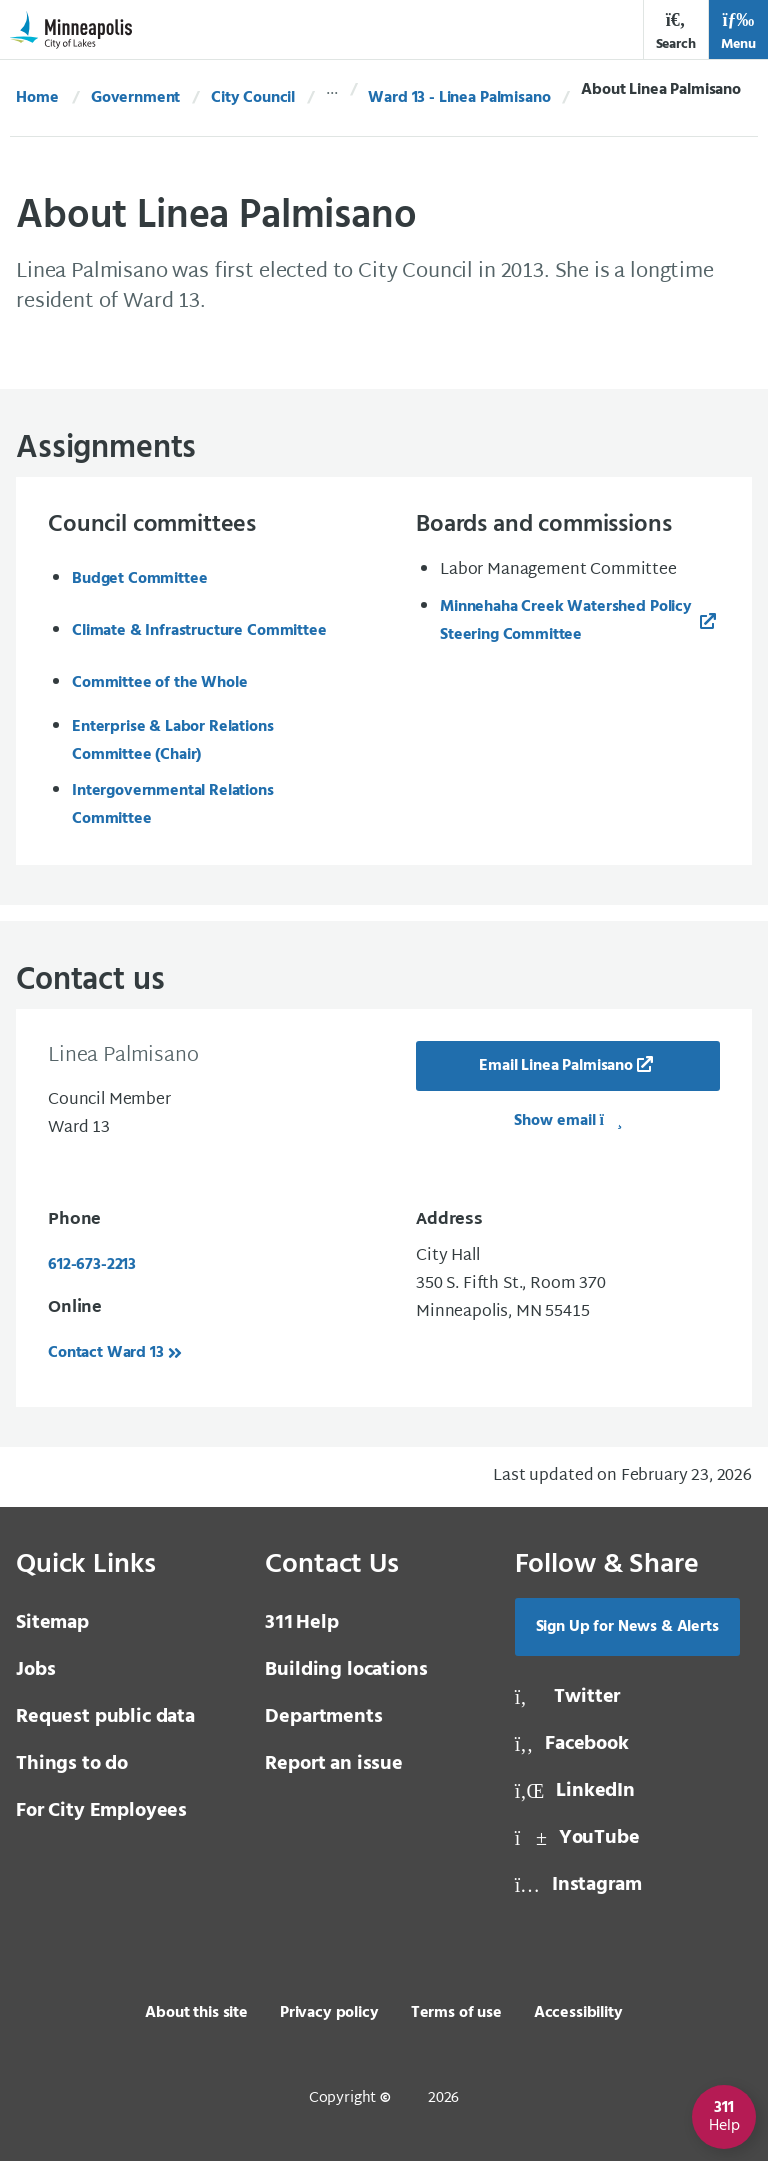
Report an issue (334, 1764)
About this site (196, 2013)
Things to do (72, 1764)
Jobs (35, 1670)
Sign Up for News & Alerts (627, 1627)
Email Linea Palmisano (556, 1066)
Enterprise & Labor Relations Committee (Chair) (173, 741)
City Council (253, 98)
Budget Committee (139, 579)
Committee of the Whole (159, 683)
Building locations (346, 1670)
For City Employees (101, 1811)
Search (676, 31)
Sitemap (52, 1623)
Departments (323, 1717)
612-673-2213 (92, 1265)
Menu (738, 31)
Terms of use (456, 2013)
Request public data (105, 1717)
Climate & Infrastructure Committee (199, 631)
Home (37, 98)
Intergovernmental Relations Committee (173, 805)
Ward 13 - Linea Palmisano (459, 98)
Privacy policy (329, 2013)
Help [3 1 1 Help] (301, 1623)
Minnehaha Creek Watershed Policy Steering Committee (566, 621)
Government (135, 98)
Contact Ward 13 (106, 1353)
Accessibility (578, 2013)
